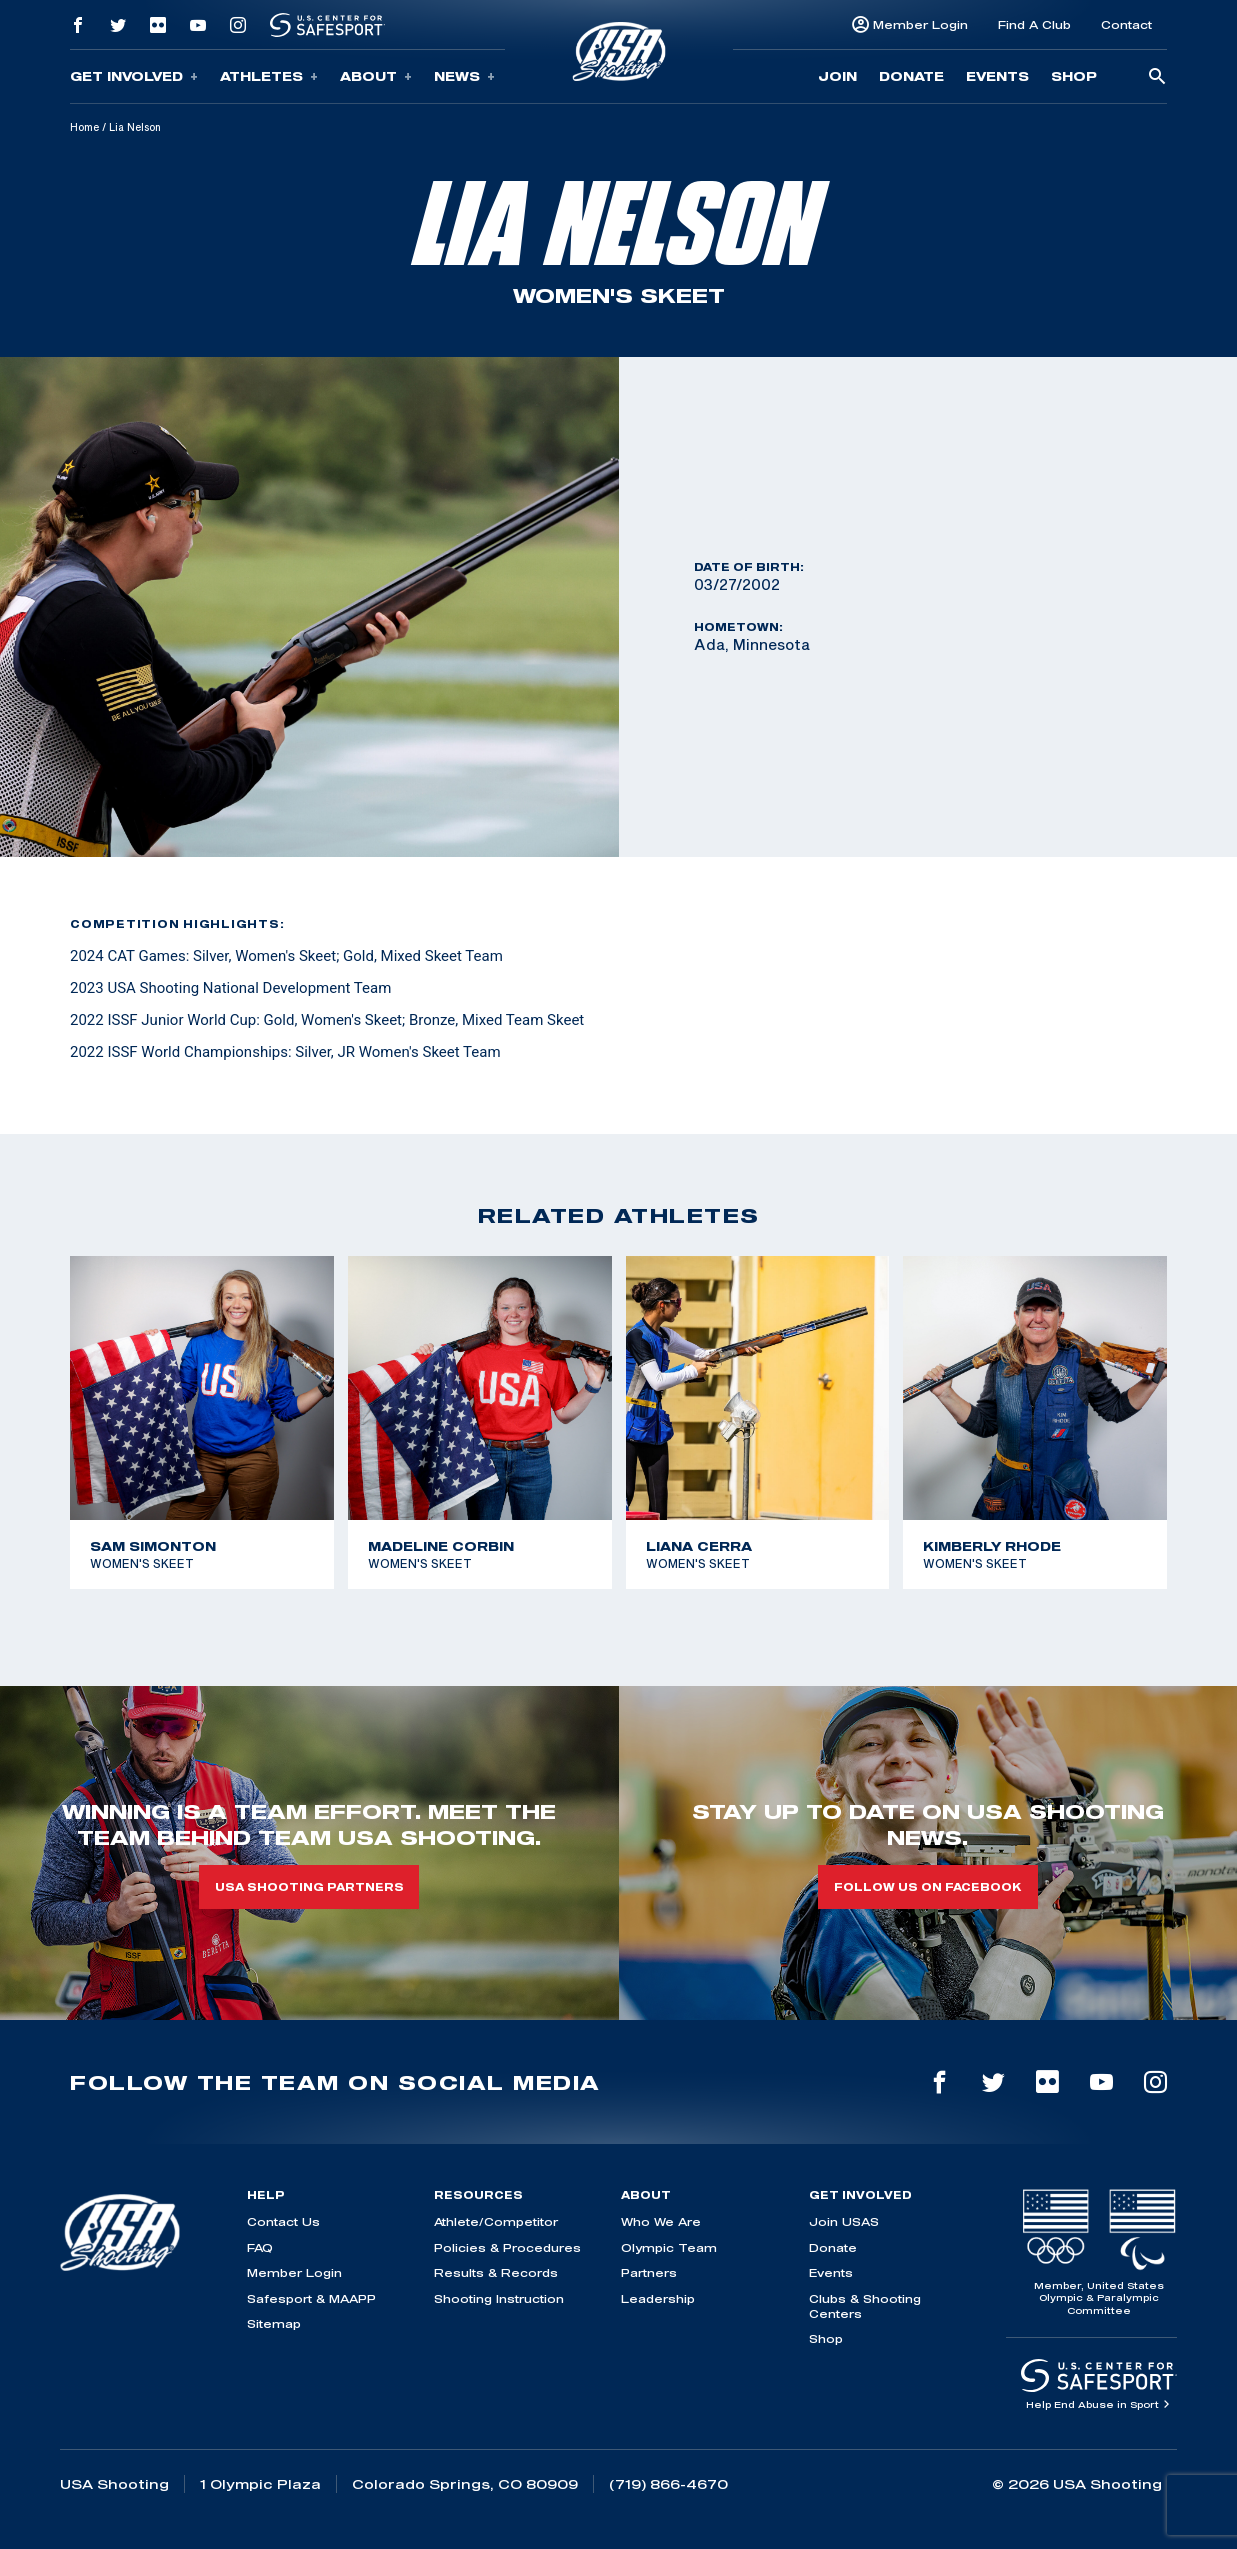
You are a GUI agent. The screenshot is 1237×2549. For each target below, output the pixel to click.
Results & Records (496, 2272)
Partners (649, 2272)
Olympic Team (669, 2247)
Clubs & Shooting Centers (865, 2306)
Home (84, 127)
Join (837, 76)
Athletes (269, 76)
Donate (911, 76)
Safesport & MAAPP (311, 2298)
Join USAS (844, 2221)
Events (997, 76)
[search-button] (1157, 77)
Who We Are (661, 2221)
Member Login (920, 24)
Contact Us (283, 2221)
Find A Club (1034, 24)
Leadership (658, 2298)
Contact (1126, 24)
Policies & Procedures (507, 2247)
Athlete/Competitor (496, 2221)
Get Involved (134, 76)
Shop (1074, 76)
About (376, 76)
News (464, 76)
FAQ (260, 2247)
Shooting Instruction (499, 2298)
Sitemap (274, 2323)
